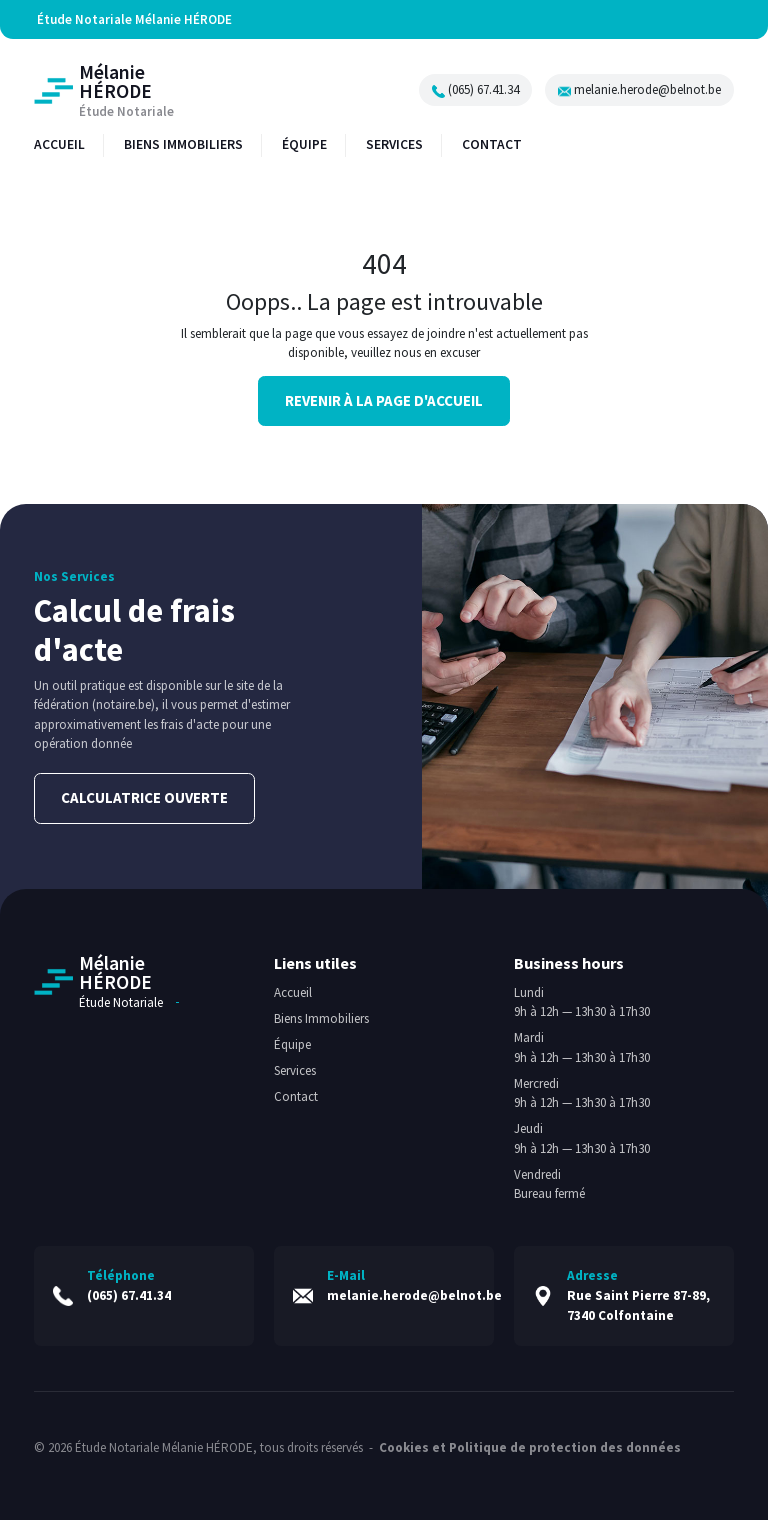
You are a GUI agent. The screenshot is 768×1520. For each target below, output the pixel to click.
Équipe (292, 1044)
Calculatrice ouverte (144, 797)
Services (295, 1070)
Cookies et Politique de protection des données (530, 1445)
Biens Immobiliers (321, 1018)
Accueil (293, 992)
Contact (296, 1096)
